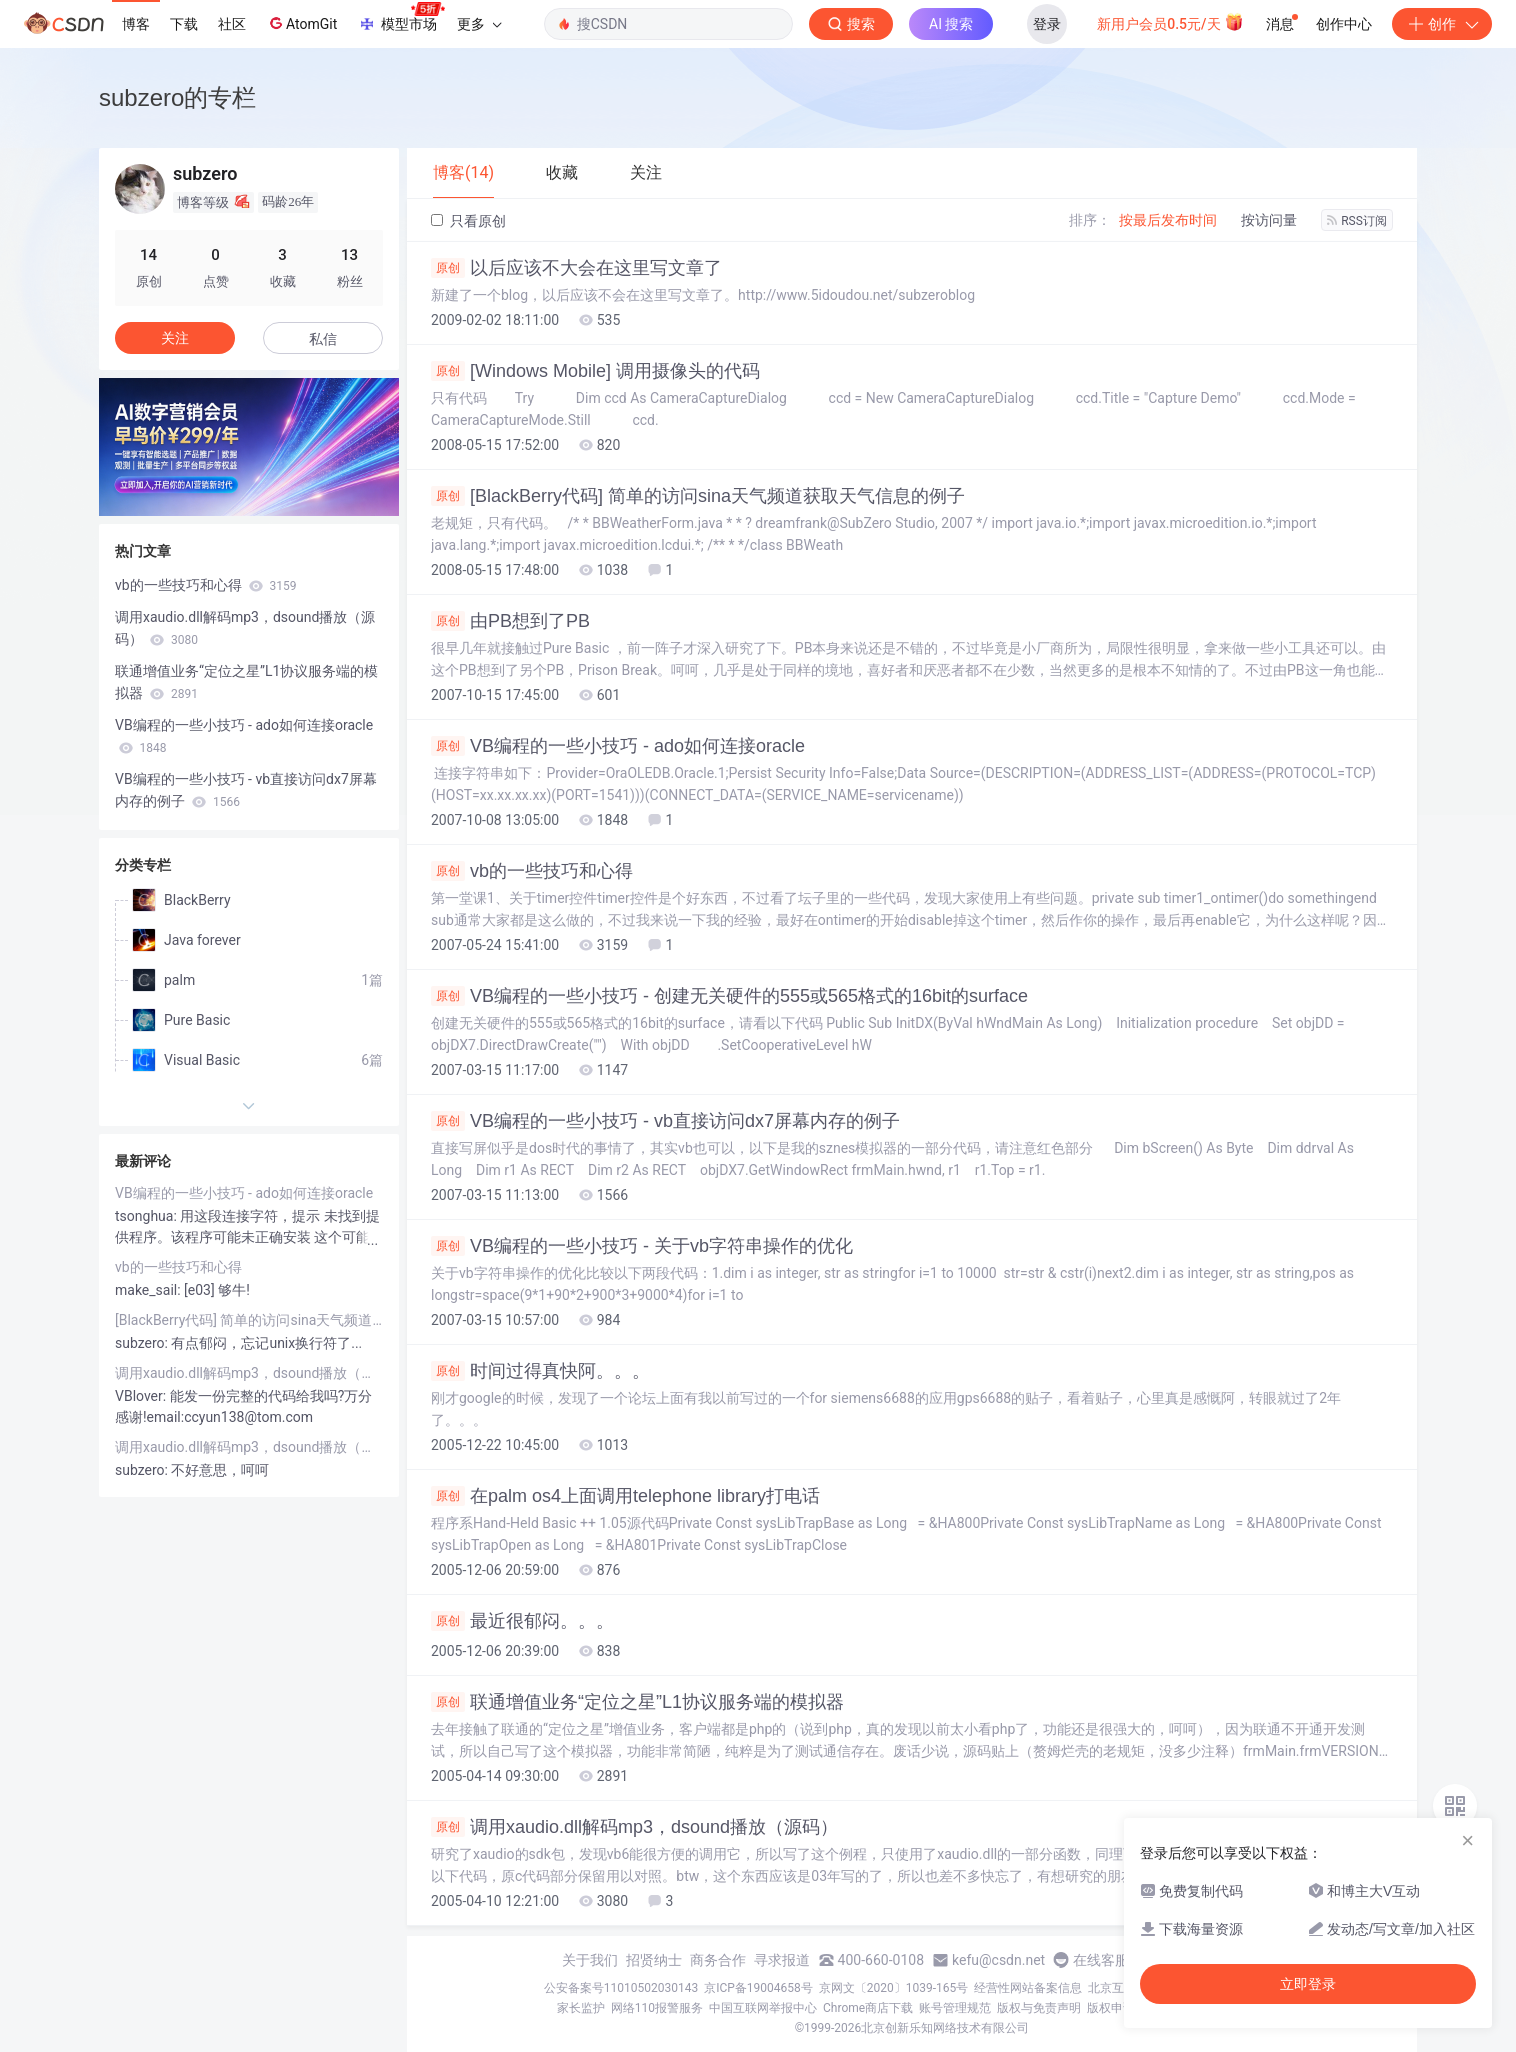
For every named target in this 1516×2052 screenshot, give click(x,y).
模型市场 (401, 18)
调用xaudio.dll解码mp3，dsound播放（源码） (634, 1827)
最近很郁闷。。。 (522, 1621)
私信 (323, 339)
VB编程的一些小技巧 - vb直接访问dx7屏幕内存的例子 (665, 1121)
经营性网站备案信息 (1028, 1988)
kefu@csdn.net (998, 1960)
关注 (175, 338)
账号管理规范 (955, 2008)
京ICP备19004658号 (758, 1988)
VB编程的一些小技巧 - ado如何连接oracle (618, 746)
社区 (232, 24)
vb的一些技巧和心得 (532, 871)
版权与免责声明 (1039, 2008)
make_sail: (149, 1290)
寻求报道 (782, 1960)
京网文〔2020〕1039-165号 (894, 1988)
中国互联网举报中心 (763, 2008)
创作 (1442, 24)
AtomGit (301, 23)
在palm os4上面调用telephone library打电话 (625, 1496)
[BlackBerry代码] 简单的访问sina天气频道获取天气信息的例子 (698, 496)
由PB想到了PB (510, 621)
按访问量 (1269, 220)
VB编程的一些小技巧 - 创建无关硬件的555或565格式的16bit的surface (729, 996)
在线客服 (1101, 1960)
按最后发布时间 (1168, 220)
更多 (479, 24)
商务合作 (718, 1960)
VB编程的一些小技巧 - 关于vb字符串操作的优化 (642, 1246)
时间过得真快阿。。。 (540, 1371)
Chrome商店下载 (868, 2008)
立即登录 (1308, 1984)
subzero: (143, 1343)
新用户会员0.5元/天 (1170, 22)
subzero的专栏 (177, 97)
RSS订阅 (1357, 221)
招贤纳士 (654, 1960)
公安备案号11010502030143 (621, 1988)
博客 (136, 24)
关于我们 (590, 1960)
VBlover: (142, 1396)
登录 (1047, 24)
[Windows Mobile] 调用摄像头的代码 (595, 371)
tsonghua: (147, 1216)
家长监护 (581, 2008)
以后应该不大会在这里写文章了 (576, 268)
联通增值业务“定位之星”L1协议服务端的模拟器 (637, 1702)
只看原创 (468, 221)
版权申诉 (1111, 2008)
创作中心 (1344, 24)
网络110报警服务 (657, 2008)
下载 (184, 24)
